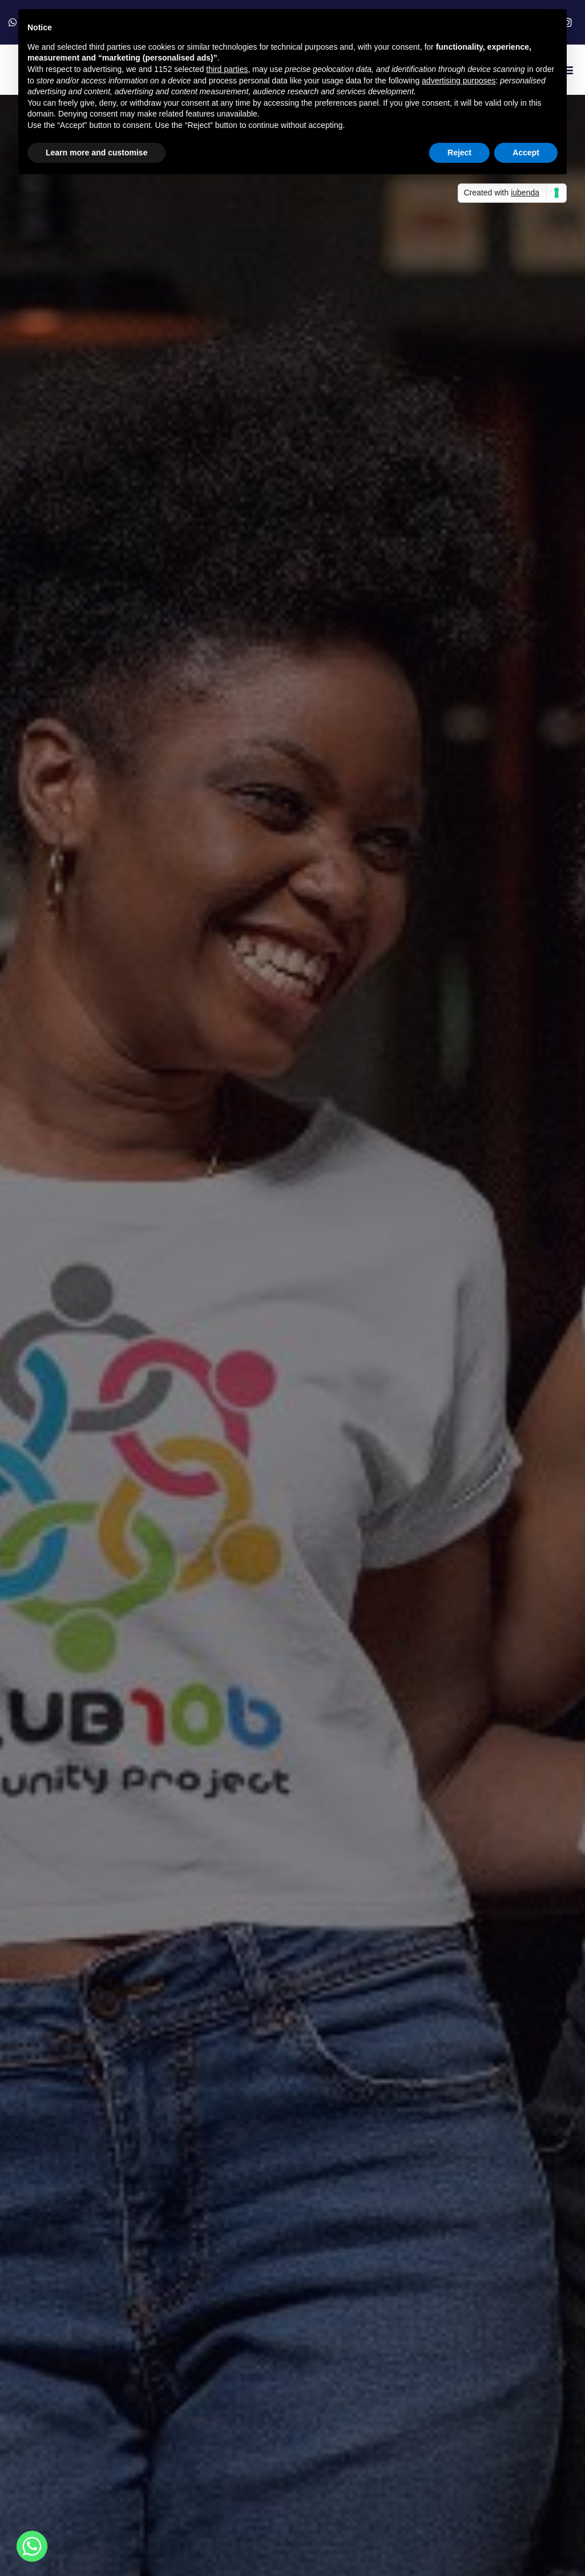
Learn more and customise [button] (96, 152)
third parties (227, 69)
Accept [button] (525, 152)
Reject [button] (459, 152)
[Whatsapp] (32, 2546)
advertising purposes (458, 80)
